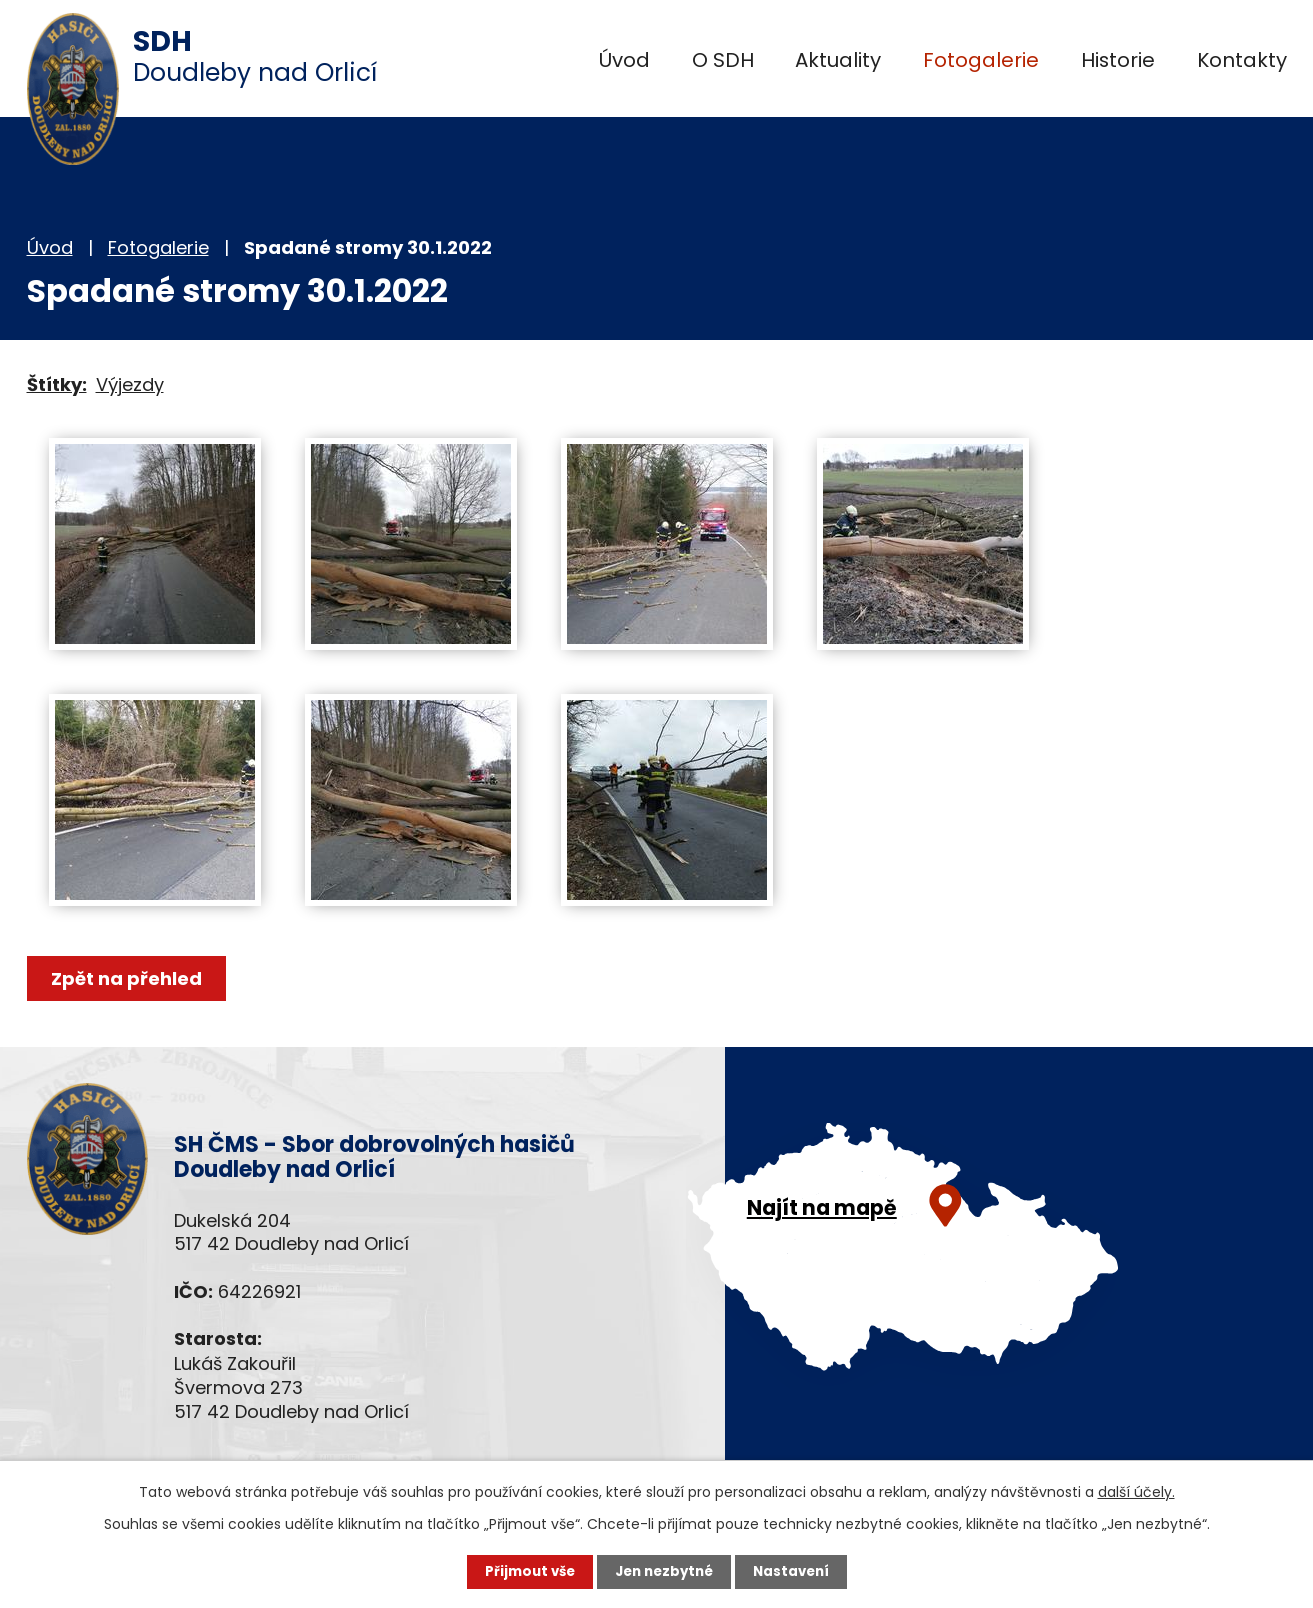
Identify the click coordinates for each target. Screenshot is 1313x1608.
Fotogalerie (981, 60)
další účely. (1136, 1491)
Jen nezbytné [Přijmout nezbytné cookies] (664, 1571)
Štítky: (57, 384)
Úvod (624, 60)
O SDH (723, 60)
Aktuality (838, 60)
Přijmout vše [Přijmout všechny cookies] (524, 1571)
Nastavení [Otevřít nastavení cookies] (797, 1571)
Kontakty (1242, 60)
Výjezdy (130, 384)
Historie (1118, 60)
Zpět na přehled (129, 978)
